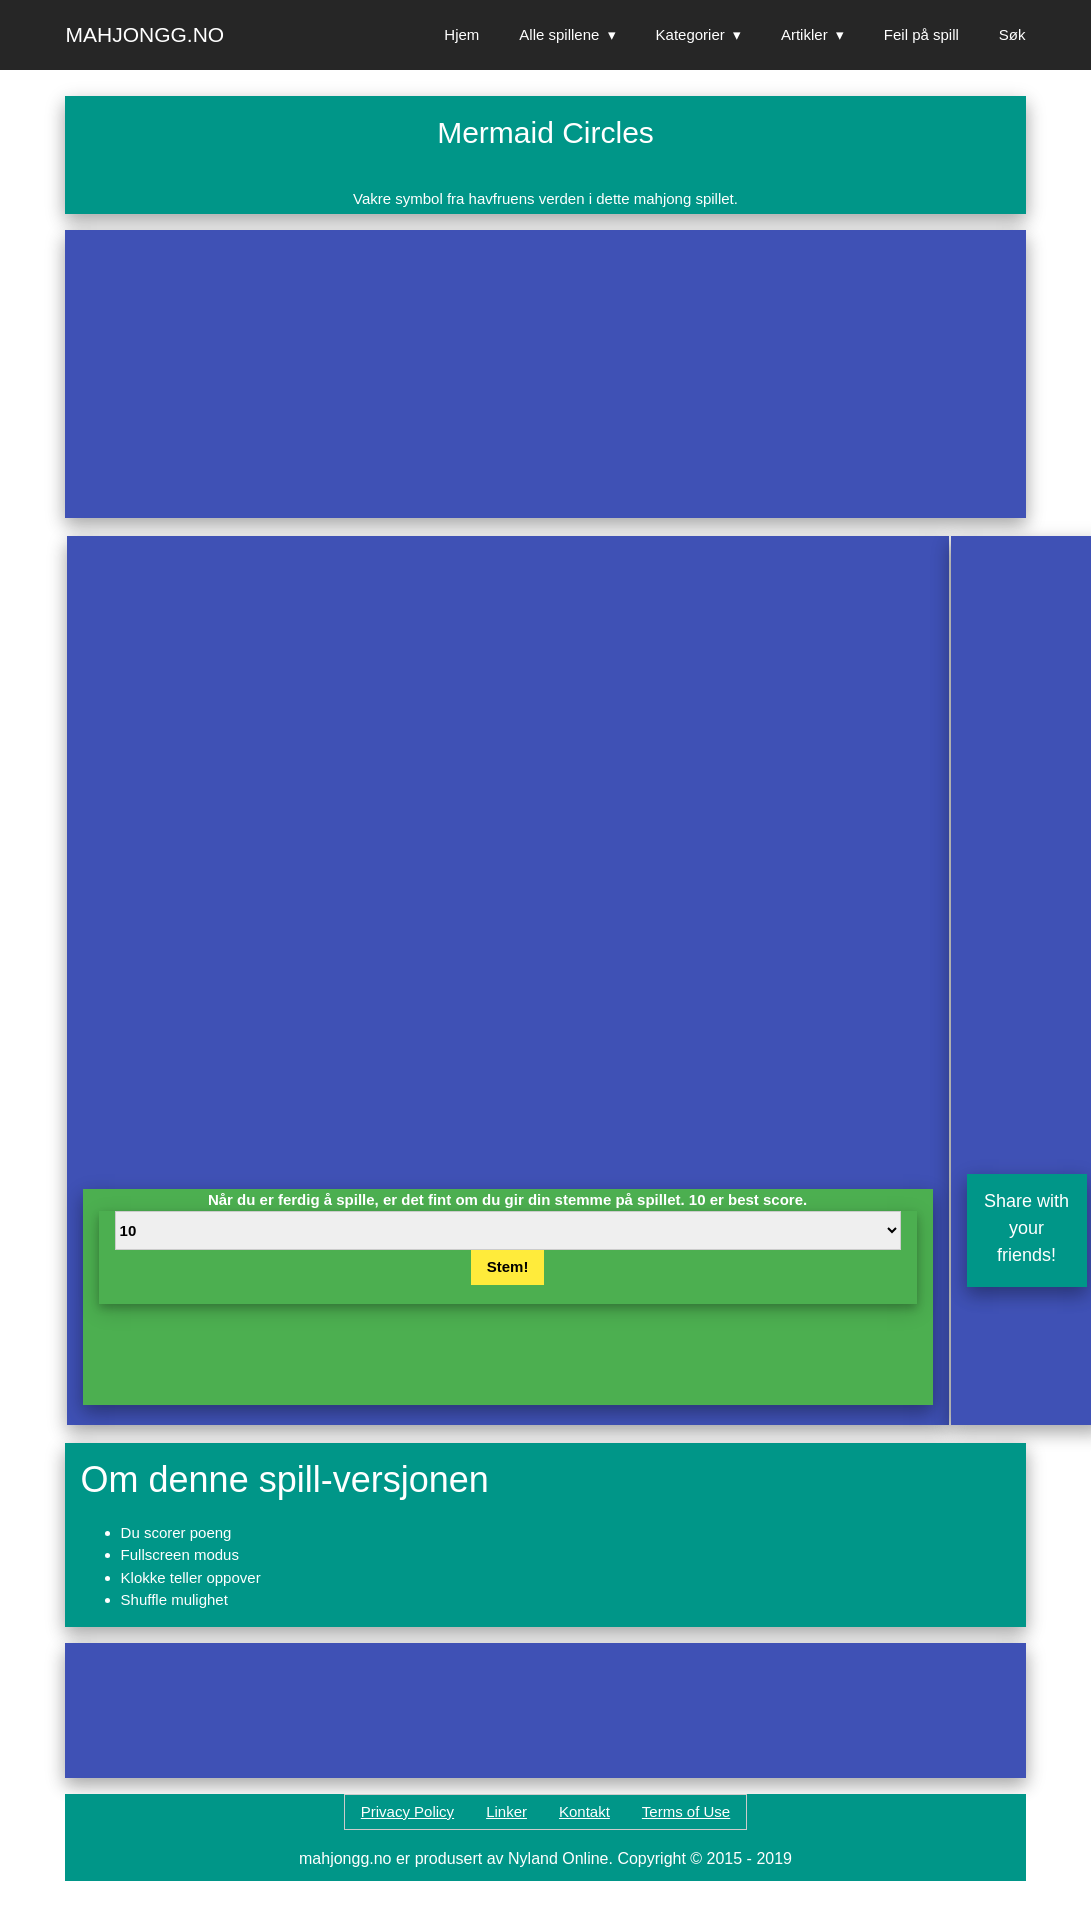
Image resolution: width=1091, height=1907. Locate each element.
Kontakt (584, 1811)
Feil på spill (921, 34)
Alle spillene (559, 34)
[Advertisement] (426, 374)
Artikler (804, 34)
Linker (506, 1811)
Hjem (461, 34)
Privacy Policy (407, 1811)
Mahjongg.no (145, 34)
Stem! (508, 1266)
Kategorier (690, 34)
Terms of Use (686, 1811)
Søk (1012, 34)
